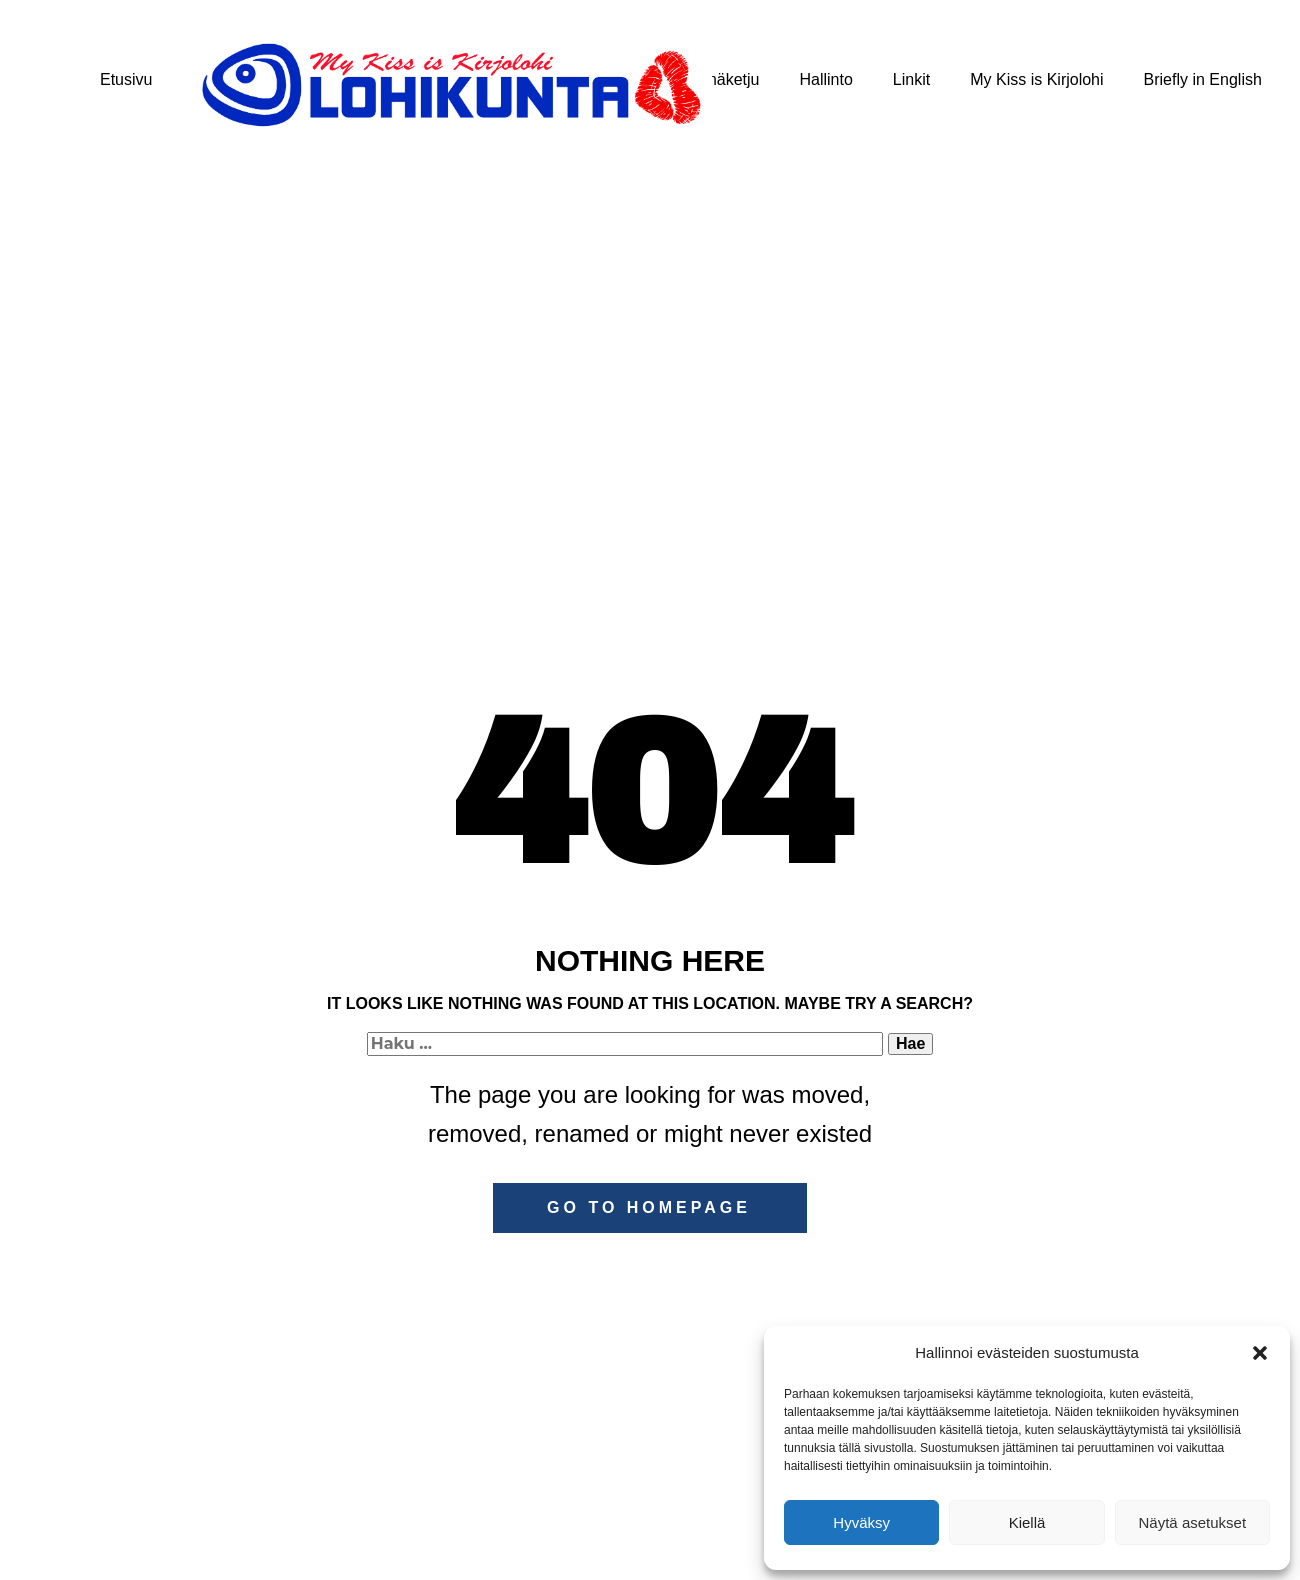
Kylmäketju (720, 79)
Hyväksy (861, 1522)
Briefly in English (1203, 79)
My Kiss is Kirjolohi (1036, 79)
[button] (1260, 1353)
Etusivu (126, 79)
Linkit (911, 79)
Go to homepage (649, 1207)
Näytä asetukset (1193, 1522)
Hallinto (825, 79)
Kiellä (1027, 1522)
